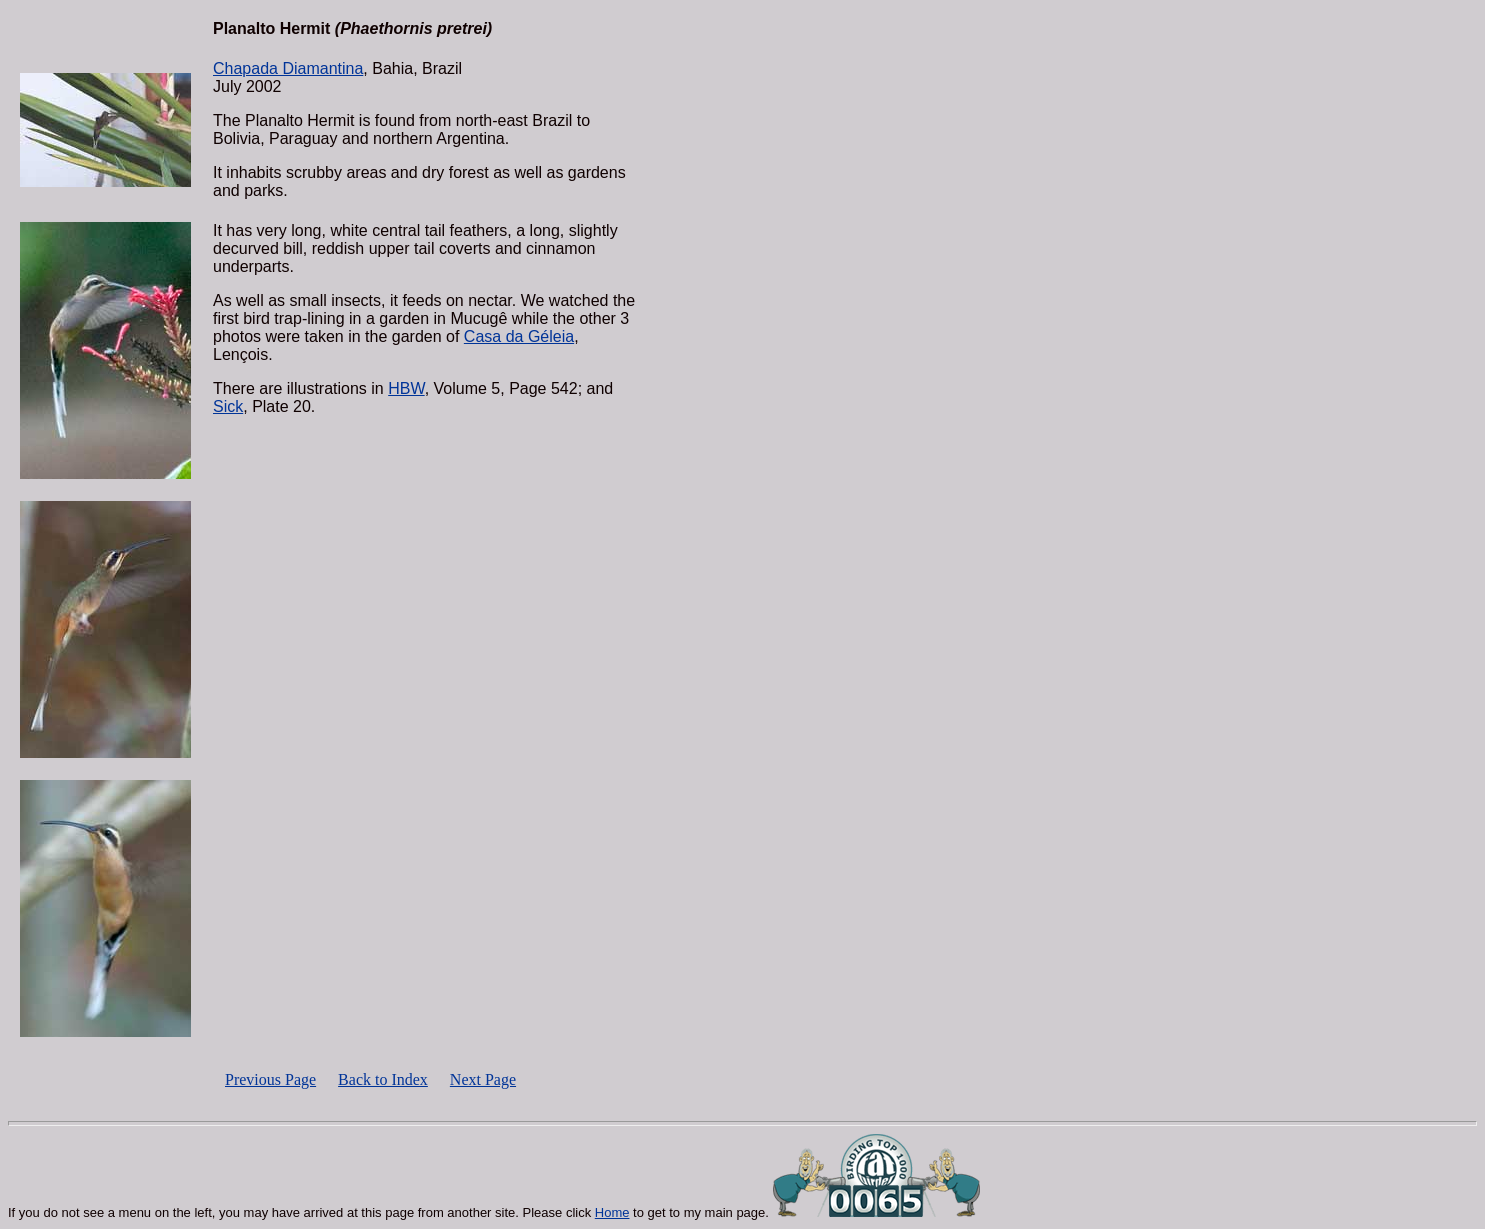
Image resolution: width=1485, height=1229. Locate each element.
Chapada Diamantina (288, 68)
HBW (406, 388)
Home (612, 1212)
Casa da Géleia (519, 336)
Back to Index (383, 1079)
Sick (228, 406)
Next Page (483, 1079)
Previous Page (270, 1079)
